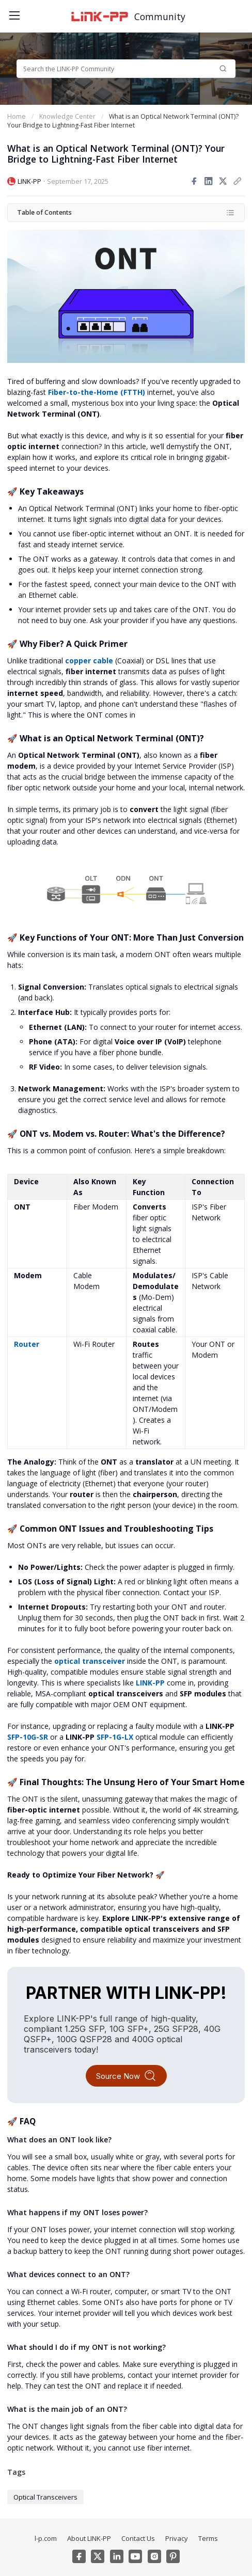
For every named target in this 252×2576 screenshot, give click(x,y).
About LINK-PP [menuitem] (89, 2538)
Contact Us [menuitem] (138, 2538)
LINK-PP (29, 181)
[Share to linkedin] (208, 181)
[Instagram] (154, 2556)
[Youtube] (135, 2556)
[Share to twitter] (223, 181)
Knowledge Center (67, 116)
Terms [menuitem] (208, 2538)
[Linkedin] (116, 2556)
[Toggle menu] (13, 13)
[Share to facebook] (194, 181)
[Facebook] (79, 2556)
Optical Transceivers (45, 2497)
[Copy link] (237, 181)
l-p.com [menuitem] (46, 2538)
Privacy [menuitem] (176, 2538)
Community (159, 16)
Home (16, 116)
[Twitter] (97, 2556)
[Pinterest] (173, 2556)
